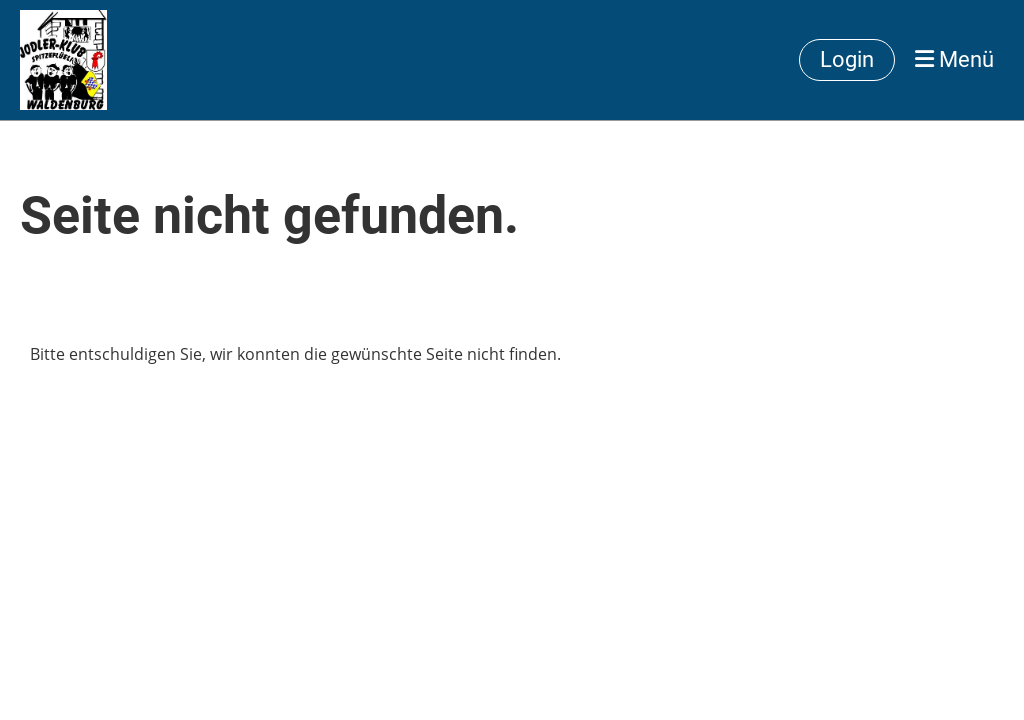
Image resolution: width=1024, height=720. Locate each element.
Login (847, 59)
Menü (954, 59)
